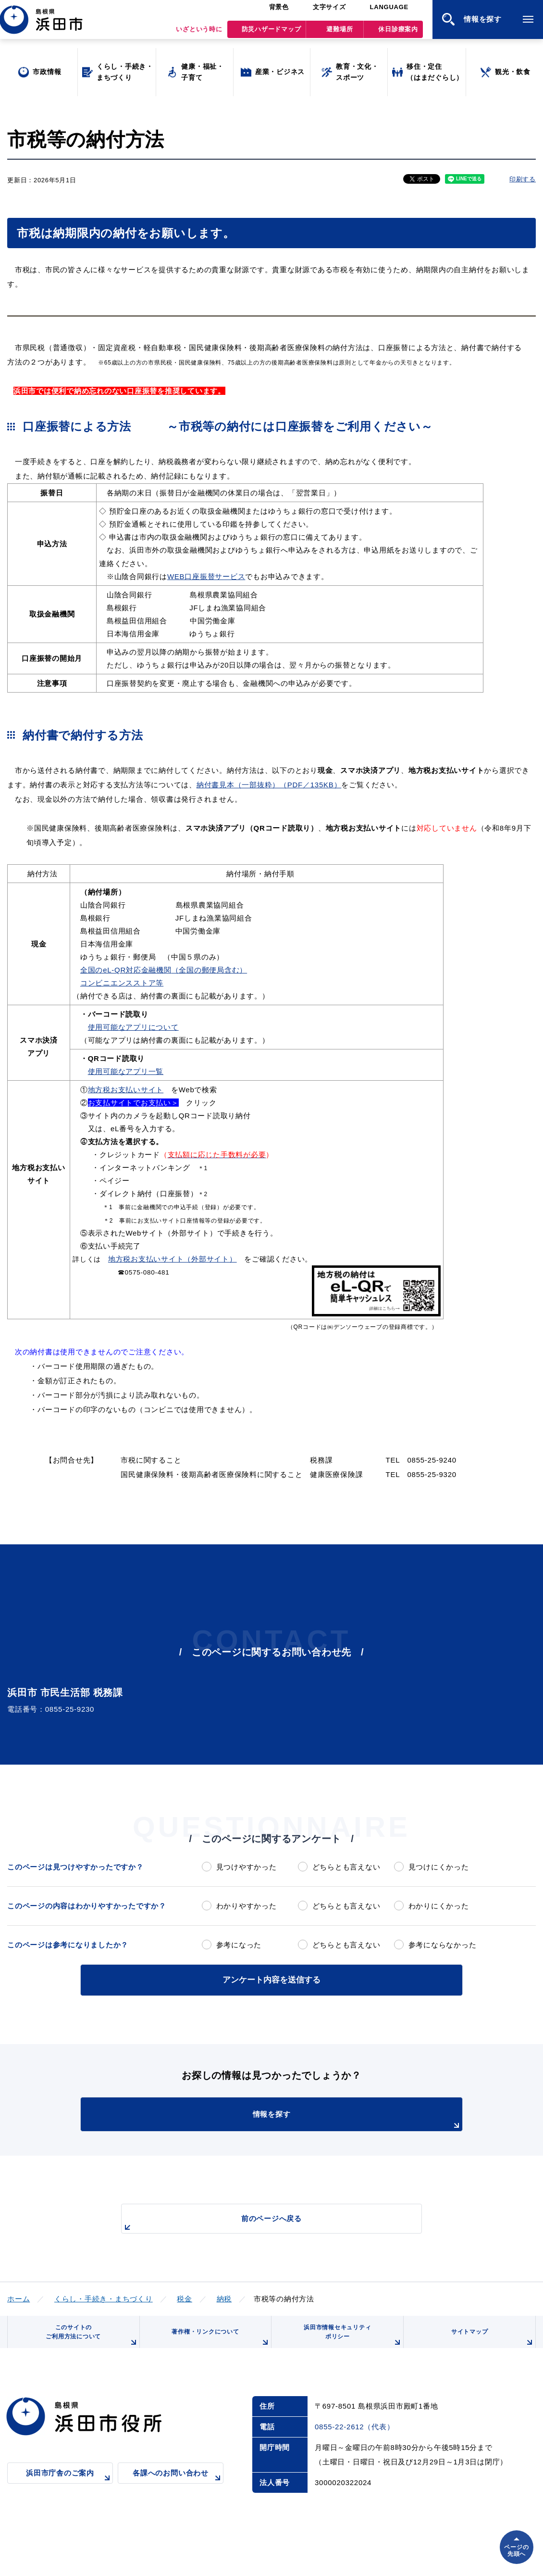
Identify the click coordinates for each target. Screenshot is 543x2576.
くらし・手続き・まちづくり (103, 2297)
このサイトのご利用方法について (89, 2340)
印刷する (522, 179)
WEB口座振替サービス (206, 576)
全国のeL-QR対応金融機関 (126, 970)
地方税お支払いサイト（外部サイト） (172, 1259)
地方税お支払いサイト (126, 1090)
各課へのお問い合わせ (178, 2489)
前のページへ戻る (260, 2221)
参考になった (239, 1945)
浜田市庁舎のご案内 (69, 2489)
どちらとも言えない (346, 1867)
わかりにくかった (438, 1906)
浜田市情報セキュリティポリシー (350, 2340)
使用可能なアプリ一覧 (126, 1071)
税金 (184, 2297)
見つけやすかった (246, 1867)
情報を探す (295, 2118)
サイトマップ (491, 2344)
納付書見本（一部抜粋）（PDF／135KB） (269, 785)
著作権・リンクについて (218, 2344)
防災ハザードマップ (271, 34)
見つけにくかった (438, 1867)
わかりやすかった (246, 1906)
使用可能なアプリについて (133, 1027)
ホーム (18, 2297)
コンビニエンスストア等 (121, 983)
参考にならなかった (442, 1945)
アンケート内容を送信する (271, 1979)
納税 (224, 2297)
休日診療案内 (398, 34)
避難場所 (339, 34)
